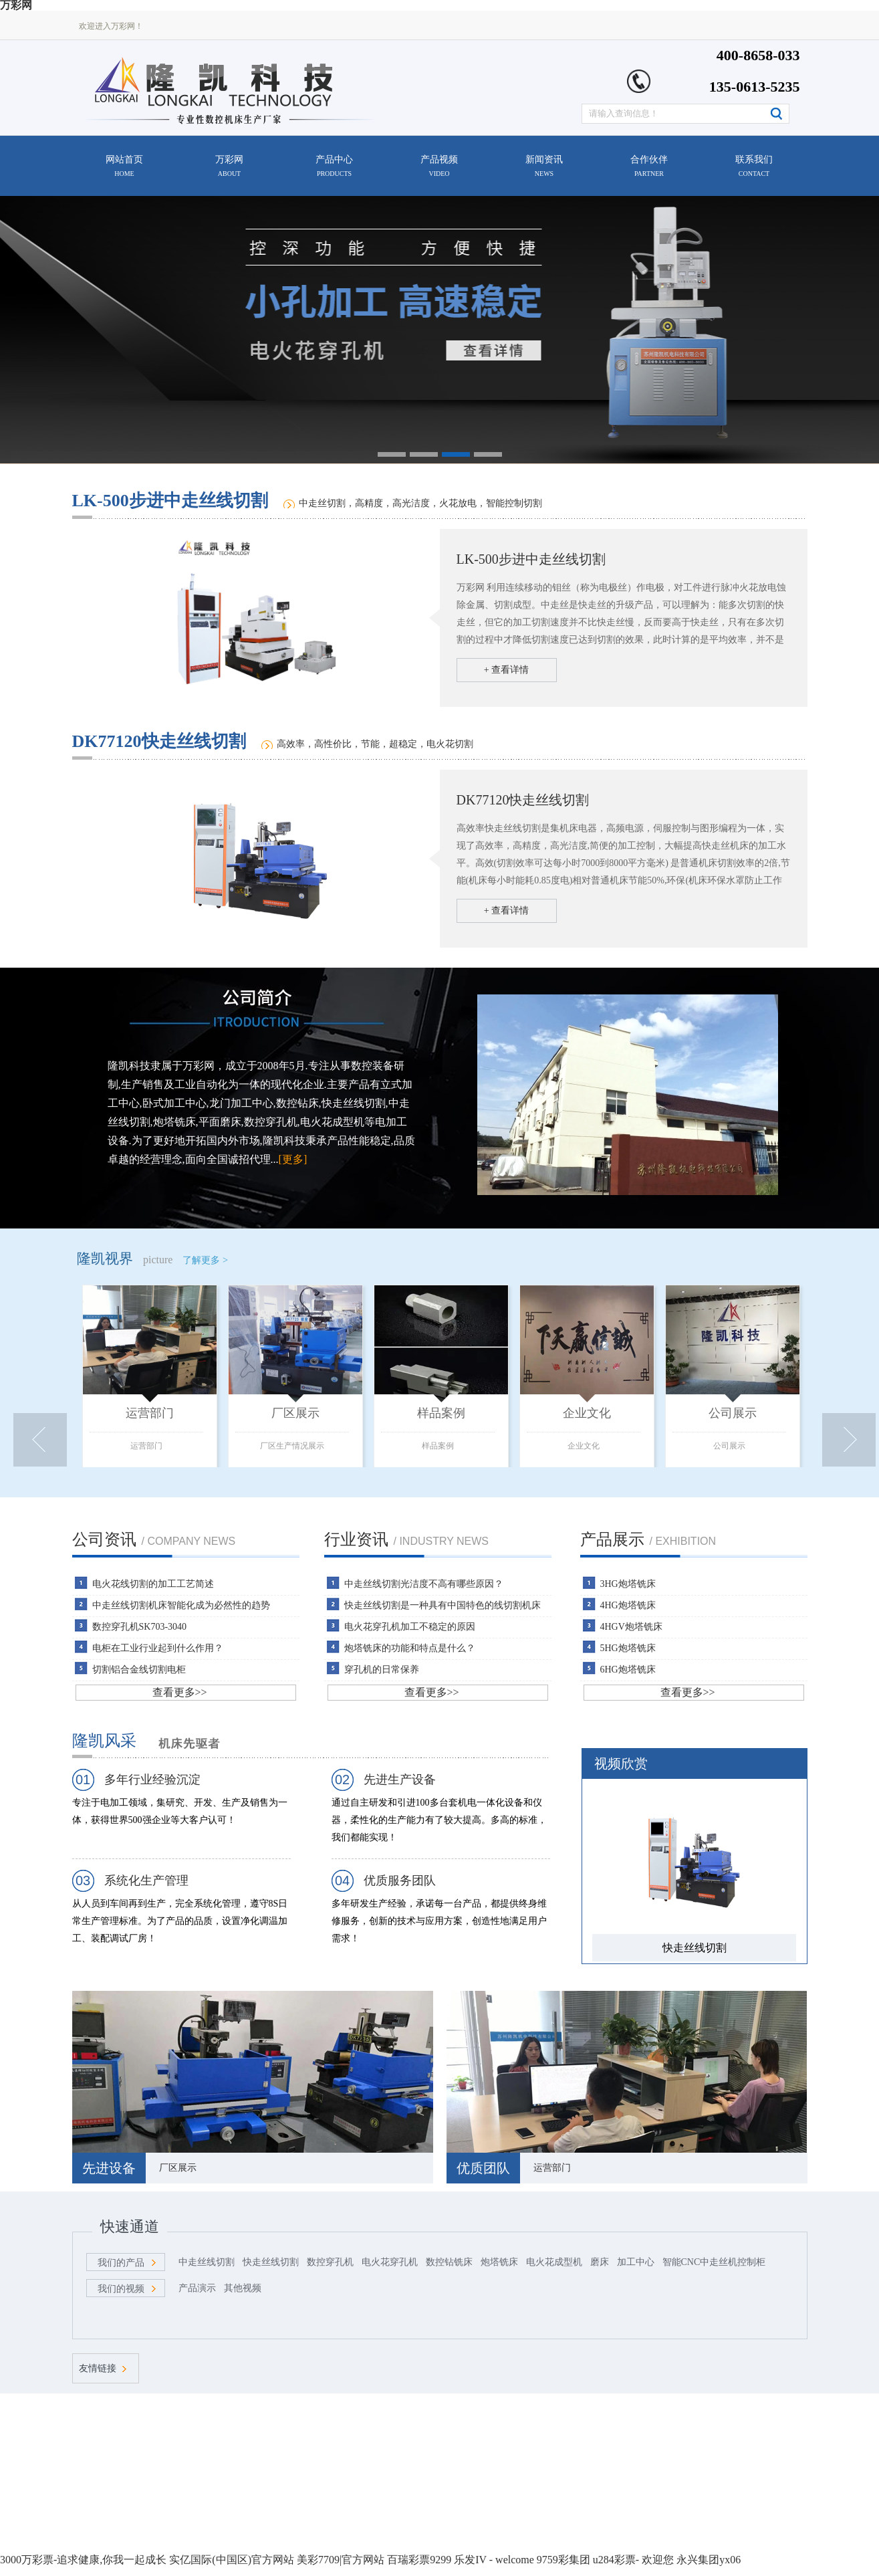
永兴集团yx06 (708, 2559)
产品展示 (612, 1539)
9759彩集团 (563, 2559)
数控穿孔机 (330, 2262)
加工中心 (635, 2262)
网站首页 (124, 165)
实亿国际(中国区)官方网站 (231, 2559)
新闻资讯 (544, 165)
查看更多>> (179, 1692)
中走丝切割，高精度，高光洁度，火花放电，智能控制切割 (420, 503)
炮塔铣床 (499, 2262)
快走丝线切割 (271, 2262)
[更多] (293, 1159)
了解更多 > (205, 1260)
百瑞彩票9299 (419, 2559)
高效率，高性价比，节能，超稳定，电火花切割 (375, 744)
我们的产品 (121, 2263)
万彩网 (229, 165)
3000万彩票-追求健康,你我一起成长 (83, 2559)
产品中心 (334, 165)
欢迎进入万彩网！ (111, 26)
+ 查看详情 (506, 670)
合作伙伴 (649, 165)
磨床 (599, 2262)
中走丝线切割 (206, 2262)
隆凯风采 (104, 1740)
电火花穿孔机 (390, 2262)
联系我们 (754, 165)
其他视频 (242, 2288)
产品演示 (197, 2288)
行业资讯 (356, 1539)
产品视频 (439, 165)
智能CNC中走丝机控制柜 (714, 2262)
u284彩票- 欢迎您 (633, 2559)
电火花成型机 (554, 2262)
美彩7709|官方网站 (340, 2559)
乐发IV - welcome (494, 2559)
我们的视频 (121, 2289)
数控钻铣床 (449, 2262)
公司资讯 (104, 1539)
